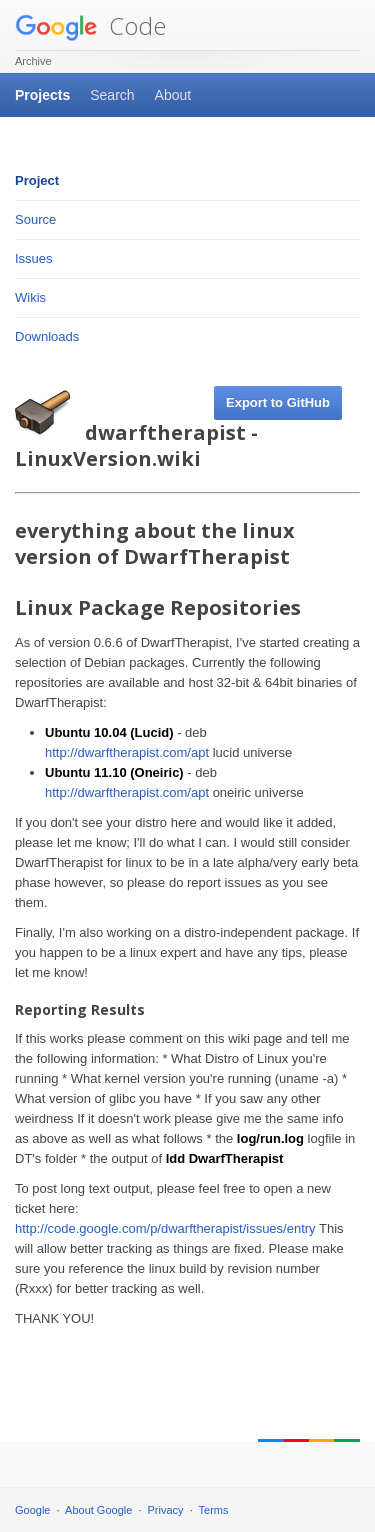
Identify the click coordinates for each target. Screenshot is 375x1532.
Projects (42, 95)
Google (32, 1510)
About (173, 95)
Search (112, 95)
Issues (34, 258)
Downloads (47, 336)
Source (35, 219)
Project (37, 180)
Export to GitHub (278, 402)
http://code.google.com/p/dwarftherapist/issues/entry (165, 1228)
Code (90, 25)
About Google (98, 1510)
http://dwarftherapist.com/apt (127, 752)
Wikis (30, 297)
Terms (214, 1510)
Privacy (166, 1510)
